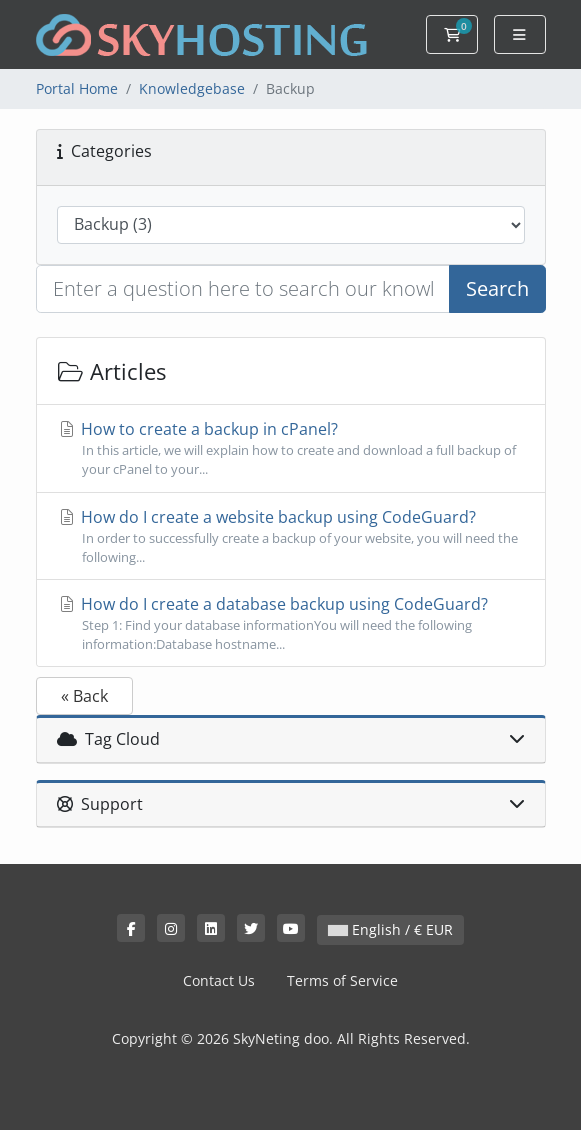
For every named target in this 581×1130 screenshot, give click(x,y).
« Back (84, 696)
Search (497, 288)
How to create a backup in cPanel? (291, 448)
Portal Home (77, 88)
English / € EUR (390, 929)
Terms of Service (342, 980)
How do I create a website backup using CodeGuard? (291, 536)
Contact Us (219, 980)
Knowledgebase (192, 88)
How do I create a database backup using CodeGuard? (291, 623)
